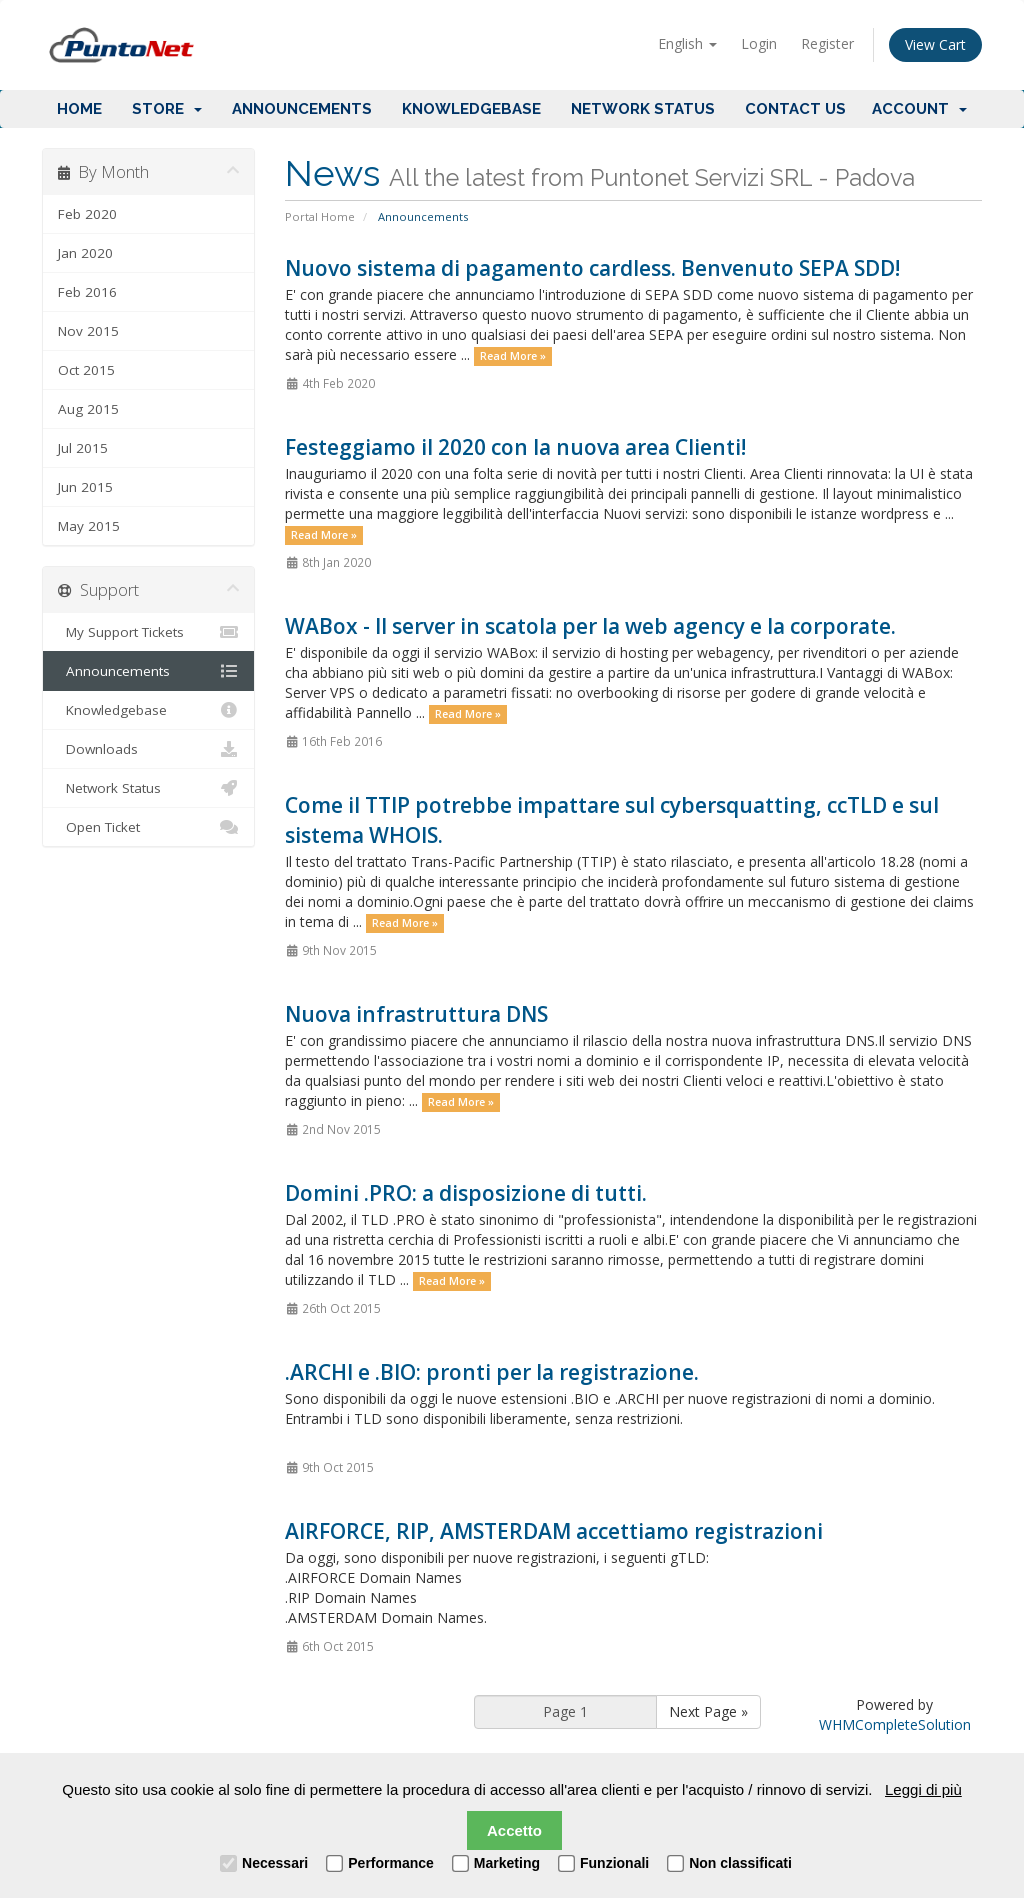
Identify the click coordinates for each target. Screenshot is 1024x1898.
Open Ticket (148, 827)
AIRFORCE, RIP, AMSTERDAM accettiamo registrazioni (554, 1531)
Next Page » (708, 1711)
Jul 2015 (83, 448)
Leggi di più (923, 1789)
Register (827, 43)
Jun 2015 (85, 487)
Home (79, 109)
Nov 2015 (88, 331)
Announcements (302, 109)
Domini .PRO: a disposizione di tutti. (466, 1193)
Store (167, 109)
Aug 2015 (88, 409)
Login (759, 43)
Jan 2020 (85, 253)
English (687, 43)
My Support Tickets (148, 632)
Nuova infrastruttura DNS (416, 1014)
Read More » (513, 356)
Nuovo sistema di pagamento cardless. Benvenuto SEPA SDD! (592, 268)
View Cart (935, 44)
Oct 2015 (86, 370)
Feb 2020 (87, 214)
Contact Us (795, 109)
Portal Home (320, 216)
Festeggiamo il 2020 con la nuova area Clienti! (515, 447)
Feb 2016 (87, 292)
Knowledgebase (471, 109)
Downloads (148, 749)
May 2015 (89, 526)
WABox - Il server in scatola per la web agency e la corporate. (590, 626)
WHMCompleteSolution (895, 1724)
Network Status (643, 109)
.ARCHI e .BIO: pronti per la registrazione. (492, 1372)
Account (919, 109)
